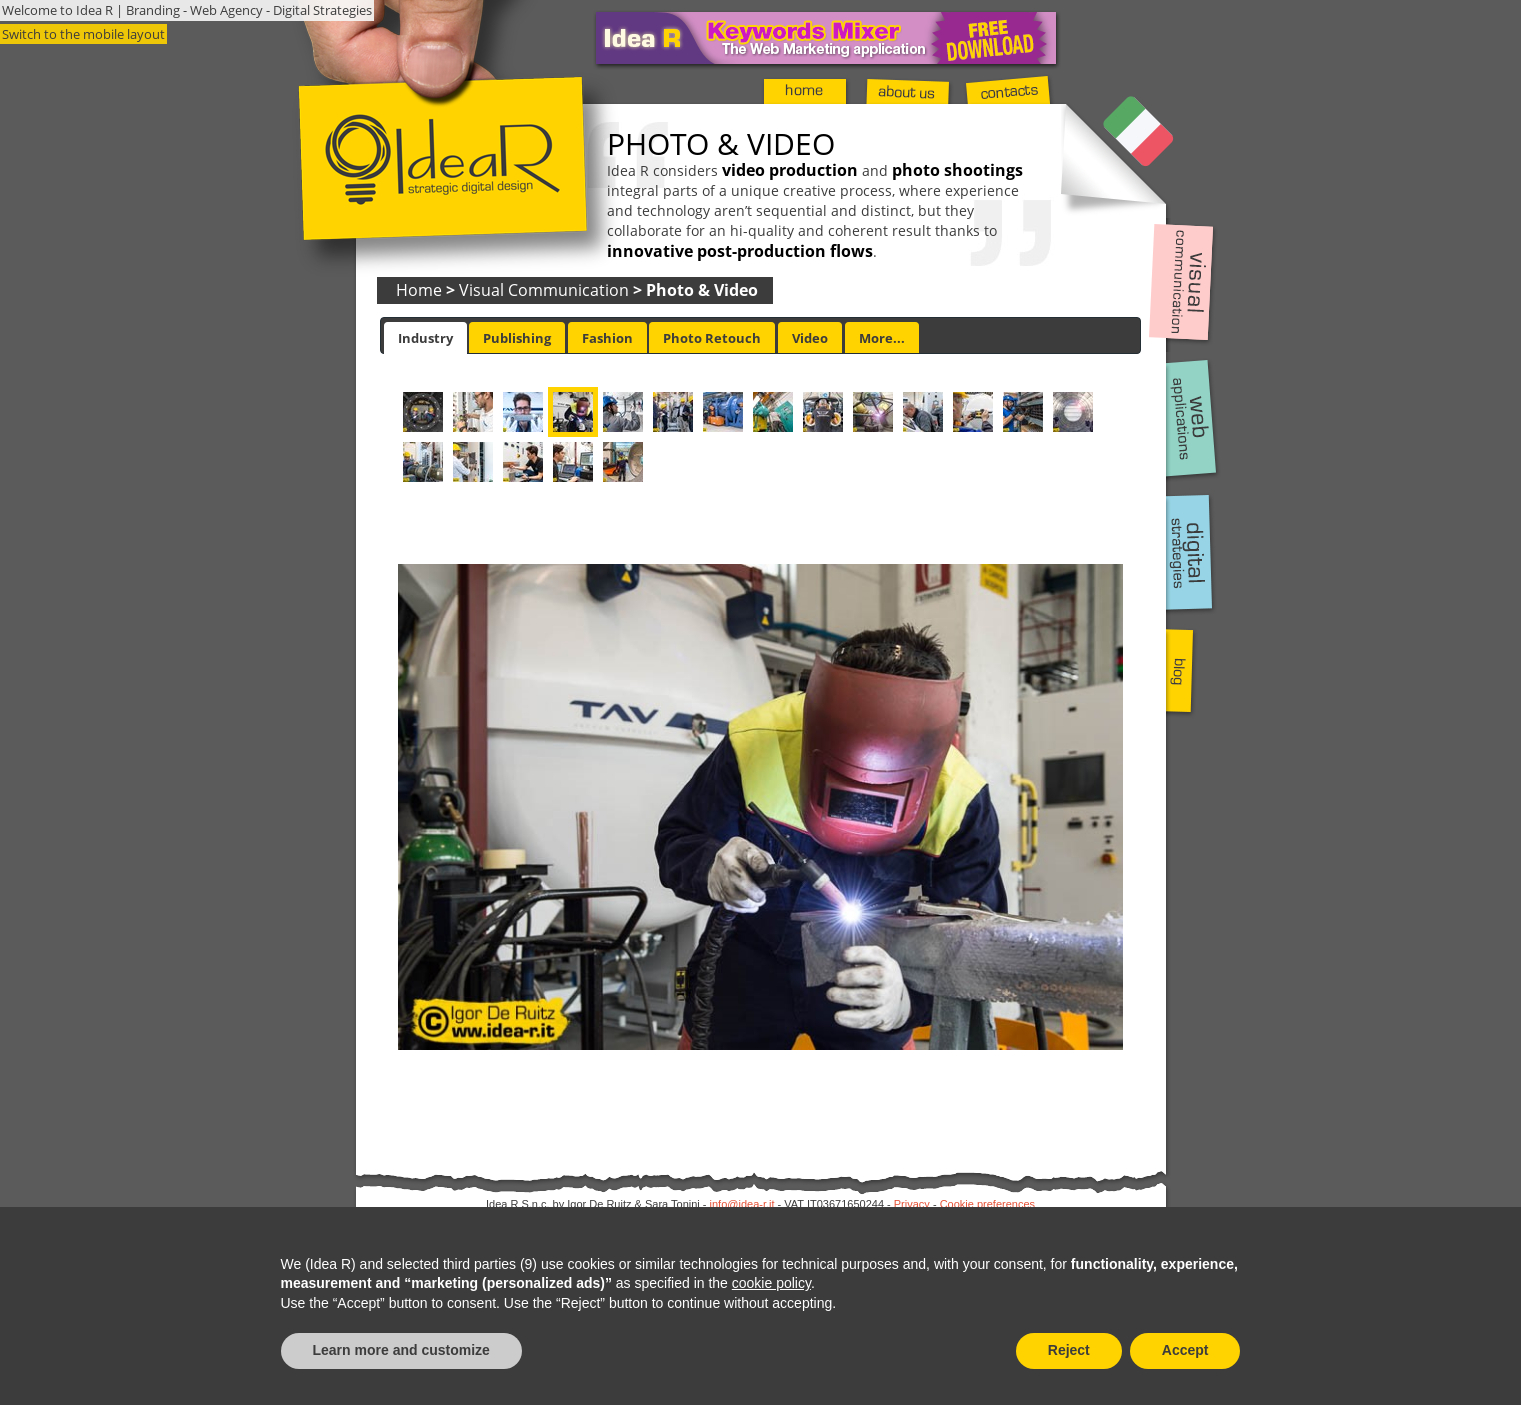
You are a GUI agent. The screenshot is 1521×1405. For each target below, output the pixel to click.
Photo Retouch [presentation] (712, 338)
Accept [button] (1185, 1350)
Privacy (912, 1204)
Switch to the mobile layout (83, 34)
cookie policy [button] (771, 1283)
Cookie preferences (987, 1204)
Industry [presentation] (425, 338)
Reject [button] (1069, 1350)
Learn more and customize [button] (401, 1350)
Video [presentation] (810, 338)
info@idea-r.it (742, 1204)
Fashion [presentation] (607, 338)
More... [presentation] (882, 338)
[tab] (425, 338)
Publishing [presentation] (517, 338)
